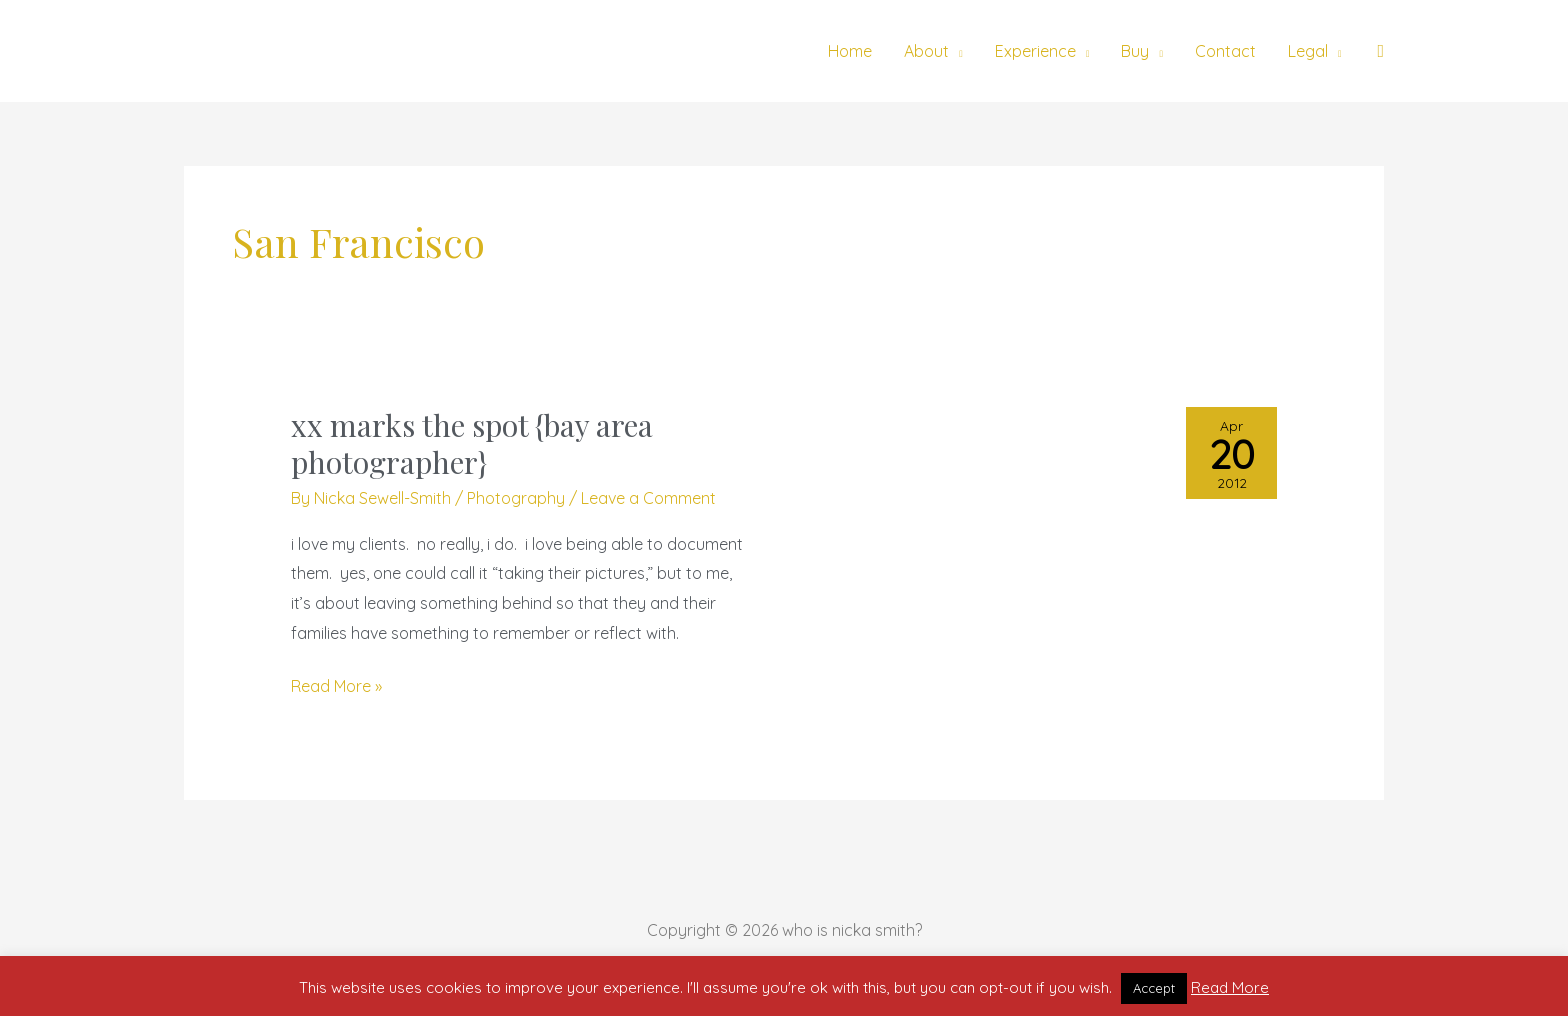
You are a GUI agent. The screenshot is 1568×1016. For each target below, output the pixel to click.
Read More (1230, 987)
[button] (1380, 51)
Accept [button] (1154, 988)
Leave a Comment (648, 498)
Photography (516, 498)
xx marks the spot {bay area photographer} (472, 443)
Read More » (336, 684)
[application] (956, 51)
